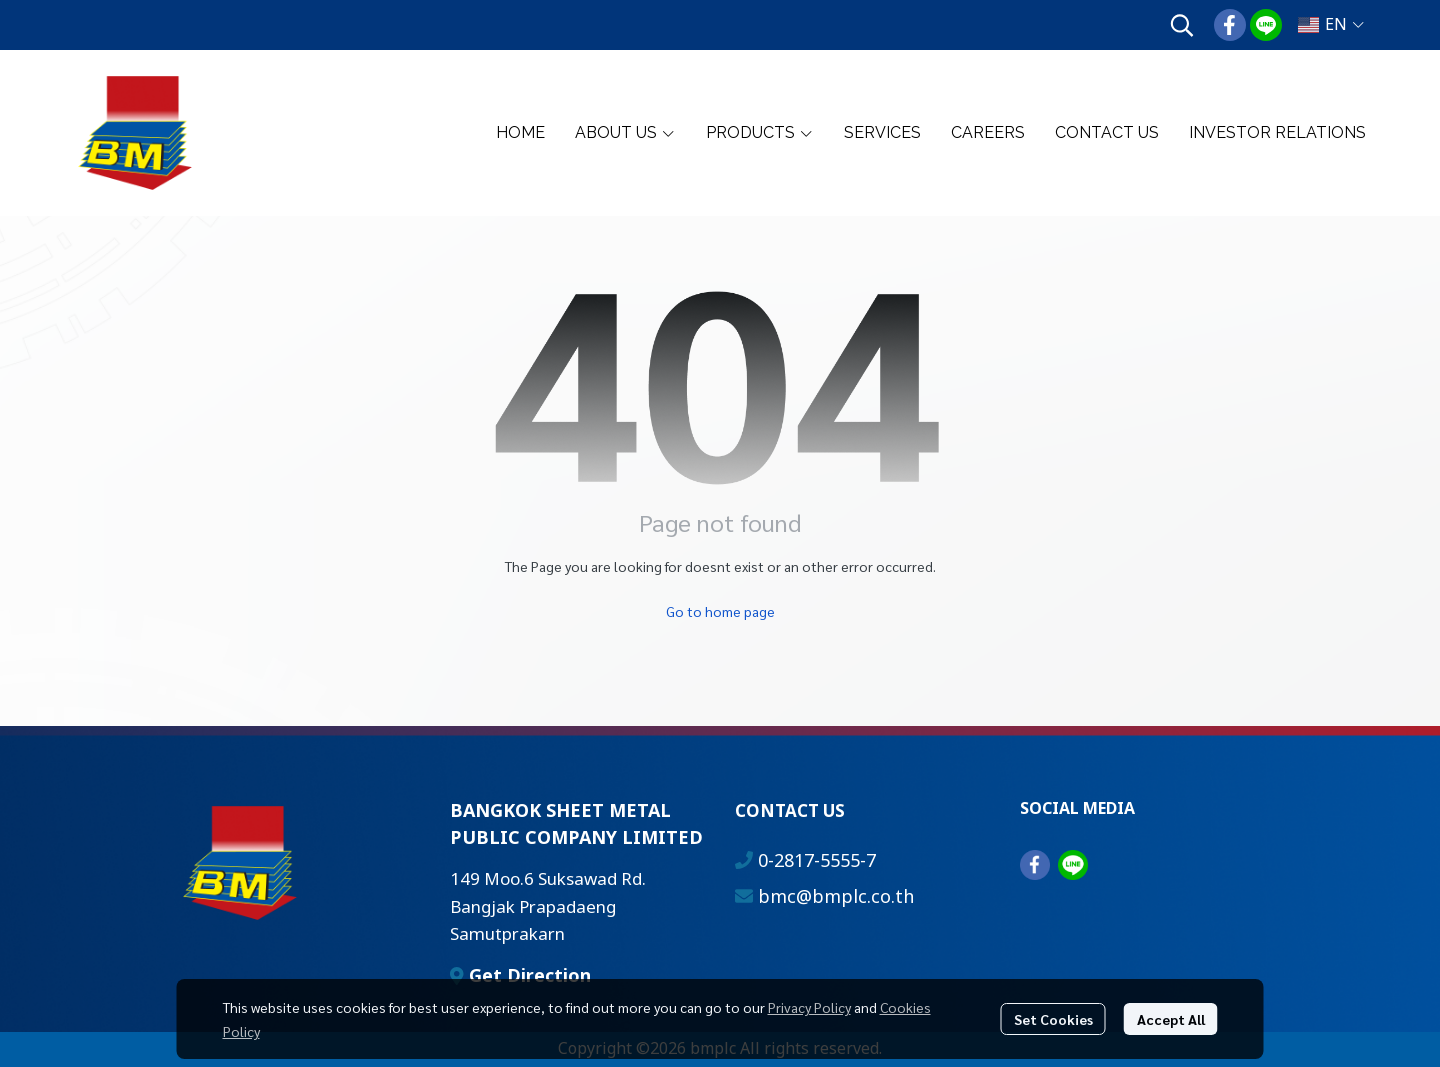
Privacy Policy (809, 1007)
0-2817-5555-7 (817, 861)
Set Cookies (1053, 1019)
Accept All (1171, 1019)
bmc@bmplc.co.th (836, 897)
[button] (1182, 25)
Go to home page (720, 611)
